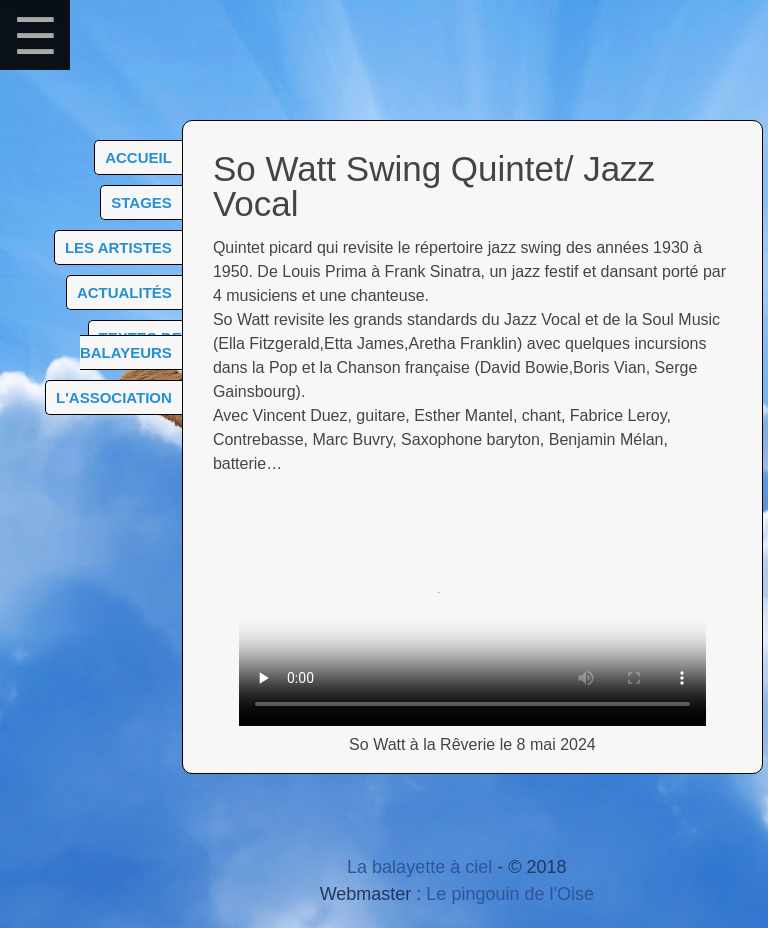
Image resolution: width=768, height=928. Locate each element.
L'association (114, 397)
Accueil (138, 157)
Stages (141, 202)
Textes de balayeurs (131, 345)
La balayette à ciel (419, 867)
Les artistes (118, 247)
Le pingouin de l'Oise (510, 894)
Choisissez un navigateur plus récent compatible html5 (472, 609)
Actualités (124, 292)
